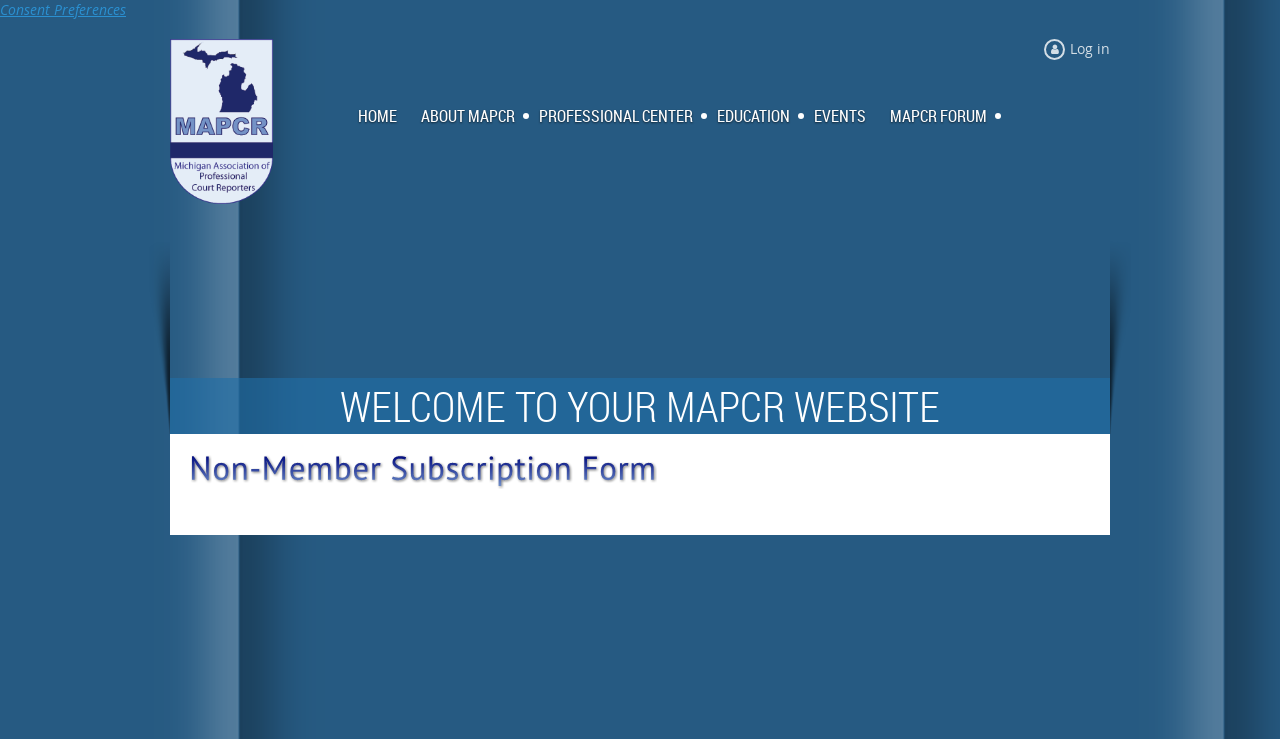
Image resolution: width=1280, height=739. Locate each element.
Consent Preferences (63, 9)
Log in (1090, 48)
